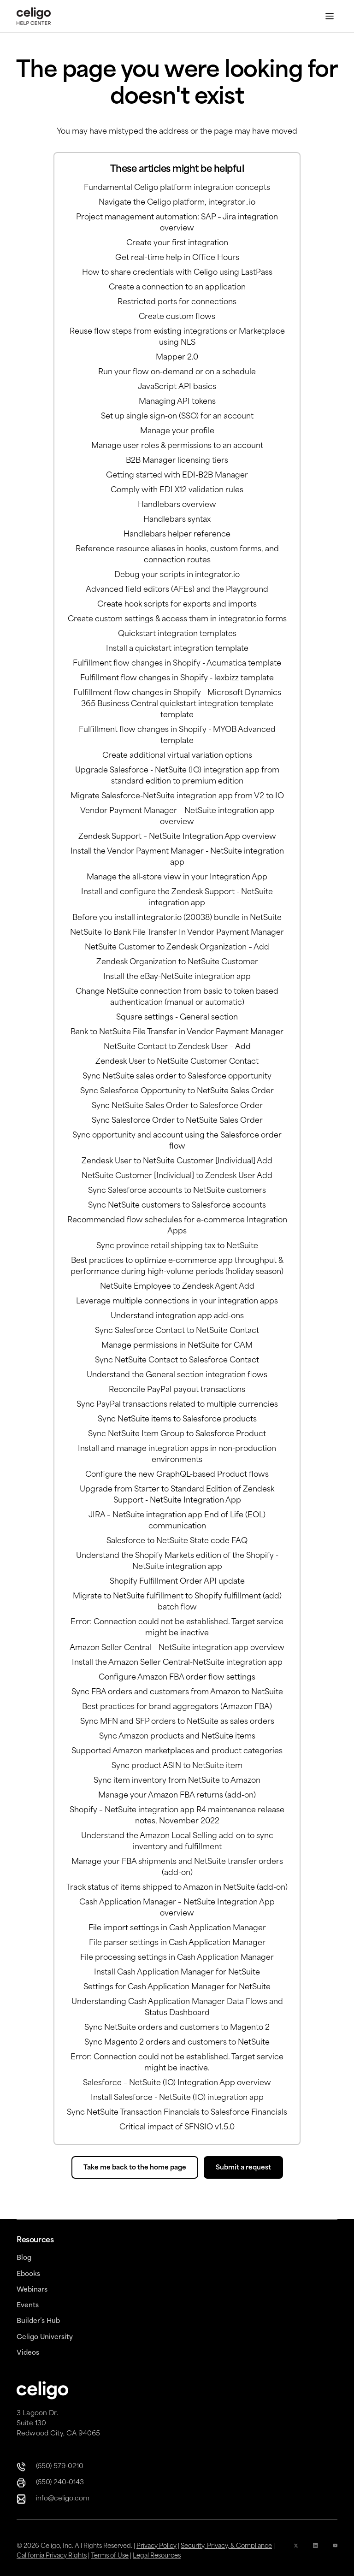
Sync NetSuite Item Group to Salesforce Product (177, 1434)
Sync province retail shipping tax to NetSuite (177, 1246)
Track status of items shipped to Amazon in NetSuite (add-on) (177, 1888)
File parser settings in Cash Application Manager (177, 1943)
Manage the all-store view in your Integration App (177, 877)
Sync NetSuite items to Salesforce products (177, 1419)
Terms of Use (110, 2556)
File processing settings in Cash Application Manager (177, 1958)
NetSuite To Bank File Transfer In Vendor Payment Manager (177, 933)
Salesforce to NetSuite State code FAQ (177, 1541)
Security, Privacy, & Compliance (226, 2546)
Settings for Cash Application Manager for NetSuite (177, 1987)
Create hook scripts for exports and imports (177, 604)
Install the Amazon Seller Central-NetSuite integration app (177, 1663)
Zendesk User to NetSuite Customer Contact (177, 1062)
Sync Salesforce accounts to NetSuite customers (177, 1191)
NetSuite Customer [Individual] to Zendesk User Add (177, 1176)
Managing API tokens (177, 402)
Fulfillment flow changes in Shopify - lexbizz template (177, 678)
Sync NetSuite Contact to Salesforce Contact (177, 1360)
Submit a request (243, 2167)
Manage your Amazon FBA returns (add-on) (177, 1795)
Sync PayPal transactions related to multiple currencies (177, 1405)
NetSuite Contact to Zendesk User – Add (177, 1047)
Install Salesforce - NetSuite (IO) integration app (177, 2098)
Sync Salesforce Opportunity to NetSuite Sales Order (177, 1091)
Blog (24, 2258)
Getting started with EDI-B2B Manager (177, 475)
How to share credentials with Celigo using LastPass (177, 273)
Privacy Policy (156, 2546)
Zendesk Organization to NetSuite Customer (177, 962)
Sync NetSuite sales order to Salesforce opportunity (177, 1076)
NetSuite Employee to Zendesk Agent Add (177, 1287)
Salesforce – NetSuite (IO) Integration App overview (177, 2083)
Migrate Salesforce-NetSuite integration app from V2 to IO (177, 796)
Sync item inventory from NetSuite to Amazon (177, 1781)
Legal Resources (157, 2556)
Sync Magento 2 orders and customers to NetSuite (177, 2042)
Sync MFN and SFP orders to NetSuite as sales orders (177, 1722)
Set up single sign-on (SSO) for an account (177, 416)
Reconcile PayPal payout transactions (177, 1390)
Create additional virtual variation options (177, 756)
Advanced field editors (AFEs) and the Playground (177, 590)
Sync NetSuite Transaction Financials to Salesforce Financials (177, 2112)
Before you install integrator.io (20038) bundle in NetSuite (177, 918)
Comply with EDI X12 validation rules (177, 490)
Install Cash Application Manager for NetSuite (177, 1972)
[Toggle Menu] (329, 16)
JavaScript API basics (177, 387)
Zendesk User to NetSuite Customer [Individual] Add (177, 1161)
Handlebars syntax (177, 520)
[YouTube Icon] (335, 2551)
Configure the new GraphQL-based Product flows (177, 1475)
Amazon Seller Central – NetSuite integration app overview (177, 1648)
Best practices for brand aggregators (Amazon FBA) (177, 1707)
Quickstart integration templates (177, 634)
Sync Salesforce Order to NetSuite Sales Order (177, 1121)
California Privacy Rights (52, 2556)
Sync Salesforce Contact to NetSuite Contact (177, 1331)
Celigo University (45, 2337)
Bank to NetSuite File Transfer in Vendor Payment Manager (177, 1032)
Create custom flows (177, 317)
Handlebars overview (177, 505)
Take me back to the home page (134, 2167)
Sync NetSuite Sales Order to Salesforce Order (177, 1106)
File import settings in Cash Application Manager (177, 1928)
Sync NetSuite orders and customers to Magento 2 (177, 2028)
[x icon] (296, 2551)
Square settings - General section (177, 1017)
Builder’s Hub (38, 2321)
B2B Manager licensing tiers (177, 461)
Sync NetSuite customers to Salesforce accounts (177, 1205)
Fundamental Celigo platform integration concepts (177, 188)
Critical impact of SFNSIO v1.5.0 (177, 2127)
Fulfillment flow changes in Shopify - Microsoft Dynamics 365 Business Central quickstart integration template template (177, 704)
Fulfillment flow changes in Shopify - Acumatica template (177, 663)
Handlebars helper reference (177, 534)
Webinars (32, 2290)
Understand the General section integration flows (177, 1375)
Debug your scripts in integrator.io (177, 575)
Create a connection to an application (177, 287)
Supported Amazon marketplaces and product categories (177, 1751)
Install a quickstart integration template (177, 649)
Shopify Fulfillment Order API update (177, 1582)
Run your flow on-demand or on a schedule (177, 372)
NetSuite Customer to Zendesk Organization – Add (177, 947)
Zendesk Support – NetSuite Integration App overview (177, 837)
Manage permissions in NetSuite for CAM (177, 1346)
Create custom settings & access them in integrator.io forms (177, 619)
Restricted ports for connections (177, 302)
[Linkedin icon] (315, 2551)
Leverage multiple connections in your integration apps (177, 1301)
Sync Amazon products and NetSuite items (177, 1736)
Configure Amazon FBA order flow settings (177, 1677)
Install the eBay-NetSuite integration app (177, 977)
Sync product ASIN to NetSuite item (177, 1766)
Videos (28, 2353)
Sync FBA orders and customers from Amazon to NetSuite (177, 1692)
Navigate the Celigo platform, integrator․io (177, 202)
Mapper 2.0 (177, 357)
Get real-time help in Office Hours (177, 258)
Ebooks (28, 2274)
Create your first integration (177, 243)
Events (28, 2305)
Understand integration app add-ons (177, 1316)
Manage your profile (177, 431)
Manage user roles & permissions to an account (177, 446)
